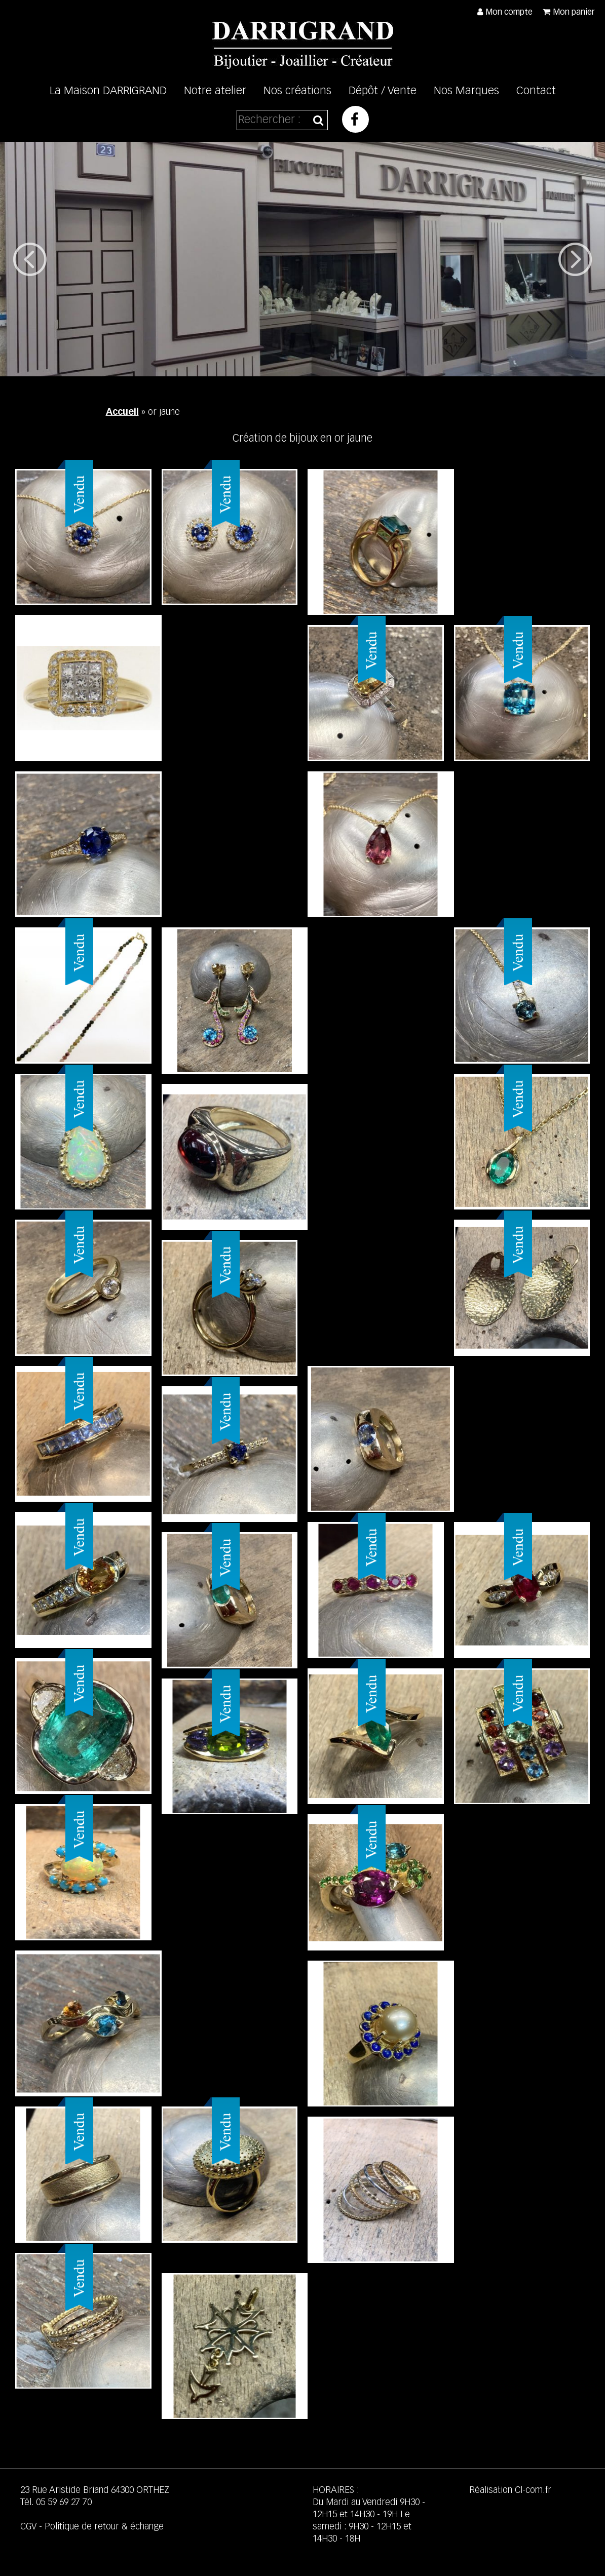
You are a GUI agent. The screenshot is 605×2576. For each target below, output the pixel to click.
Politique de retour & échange (104, 2526)
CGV (28, 2526)
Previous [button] (30, 259)
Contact (536, 91)
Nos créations (297, 91)
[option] (302, 259)
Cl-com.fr (533, 2490)
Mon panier (574, 13)
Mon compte (509, 13)
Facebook (355, 119)
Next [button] (575, 259)
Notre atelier (215, 91)
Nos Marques (466, 91)
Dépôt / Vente (383, 91)
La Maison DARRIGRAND (108, 91)
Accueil (122, 412)
